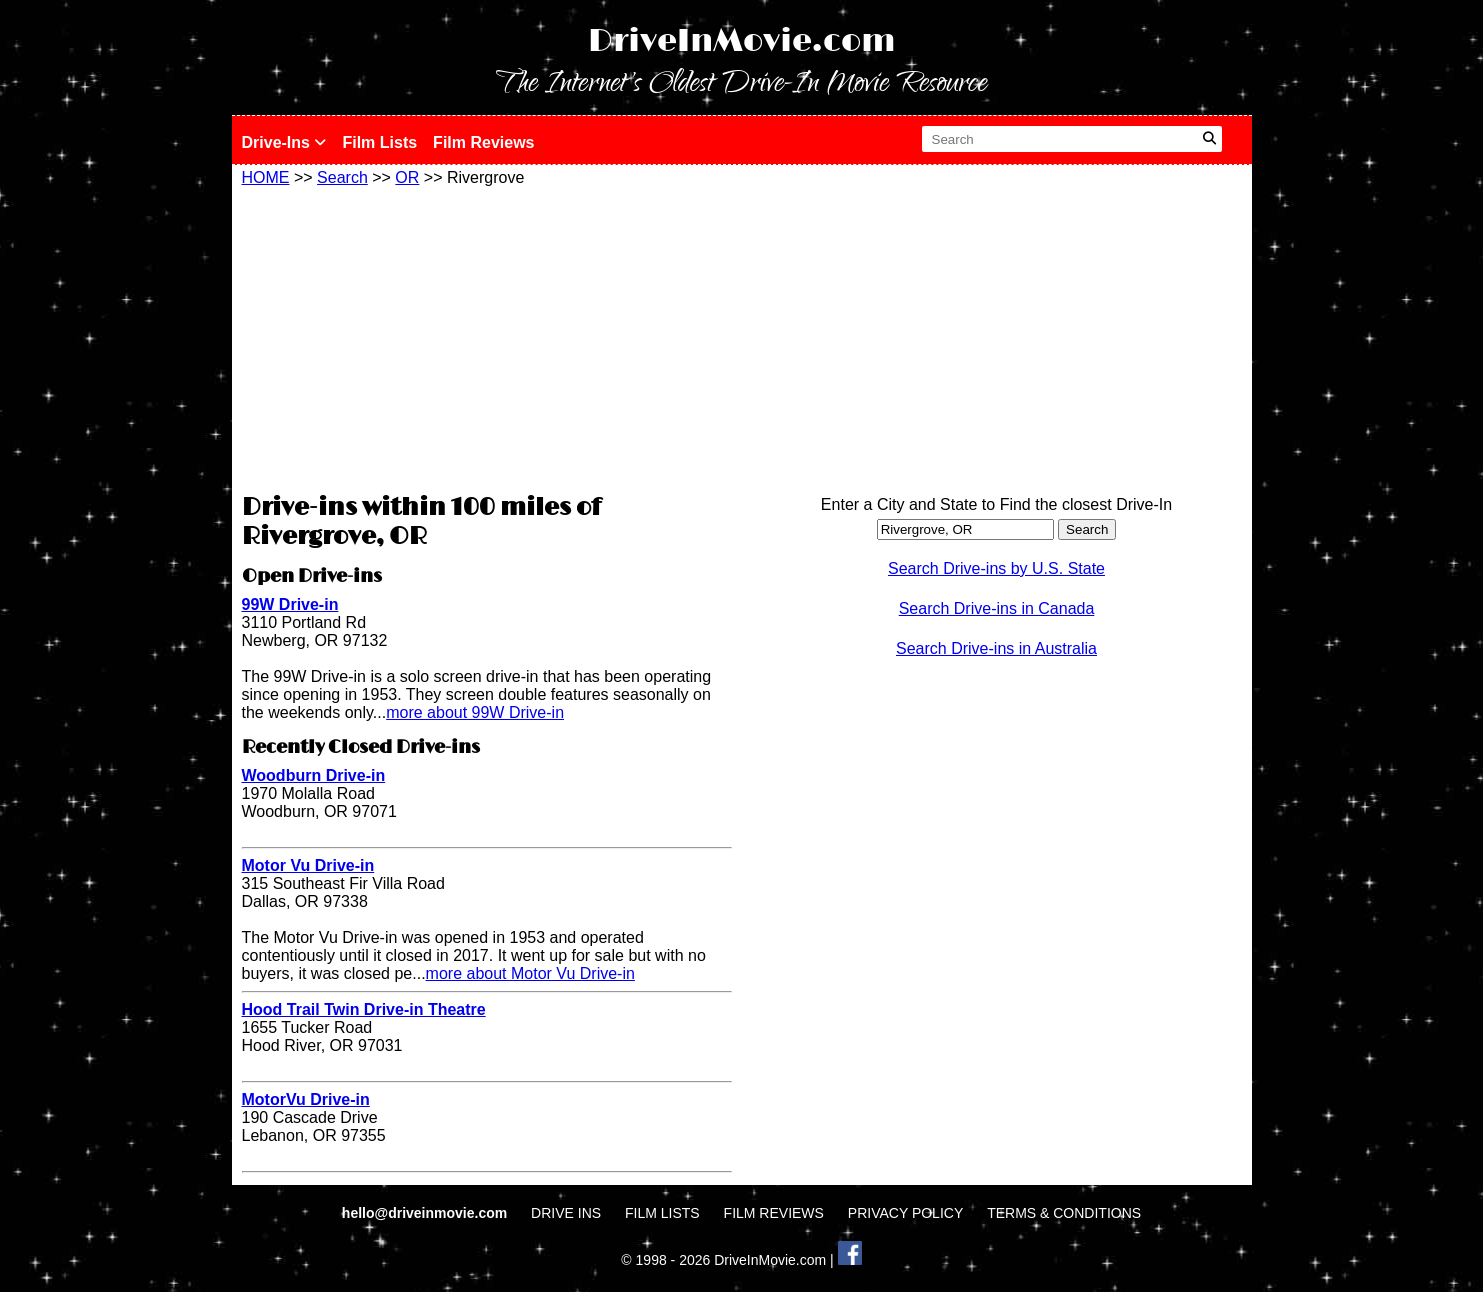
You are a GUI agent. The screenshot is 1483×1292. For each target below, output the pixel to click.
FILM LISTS (662, 1213)
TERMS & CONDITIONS (1064, 1213)
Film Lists (379, 142)
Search (342, 177)
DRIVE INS (566, 1213)
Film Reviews (483, 142)
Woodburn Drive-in (314, 775)
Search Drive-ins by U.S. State (996, 568)
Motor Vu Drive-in (308, 865)
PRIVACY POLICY (905, 1213)
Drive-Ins (284, 142)
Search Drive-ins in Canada (997, 608)
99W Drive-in (290, 604)
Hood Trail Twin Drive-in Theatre (364, 1009)
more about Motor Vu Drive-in (530, 973)
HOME (266, 177)
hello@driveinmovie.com (426, 1213)
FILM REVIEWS (774, 1213)
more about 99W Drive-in (475, 712)
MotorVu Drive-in (306, 1099)
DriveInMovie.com (742, 41)
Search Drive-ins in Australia (996, 648)
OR (407, 177)
